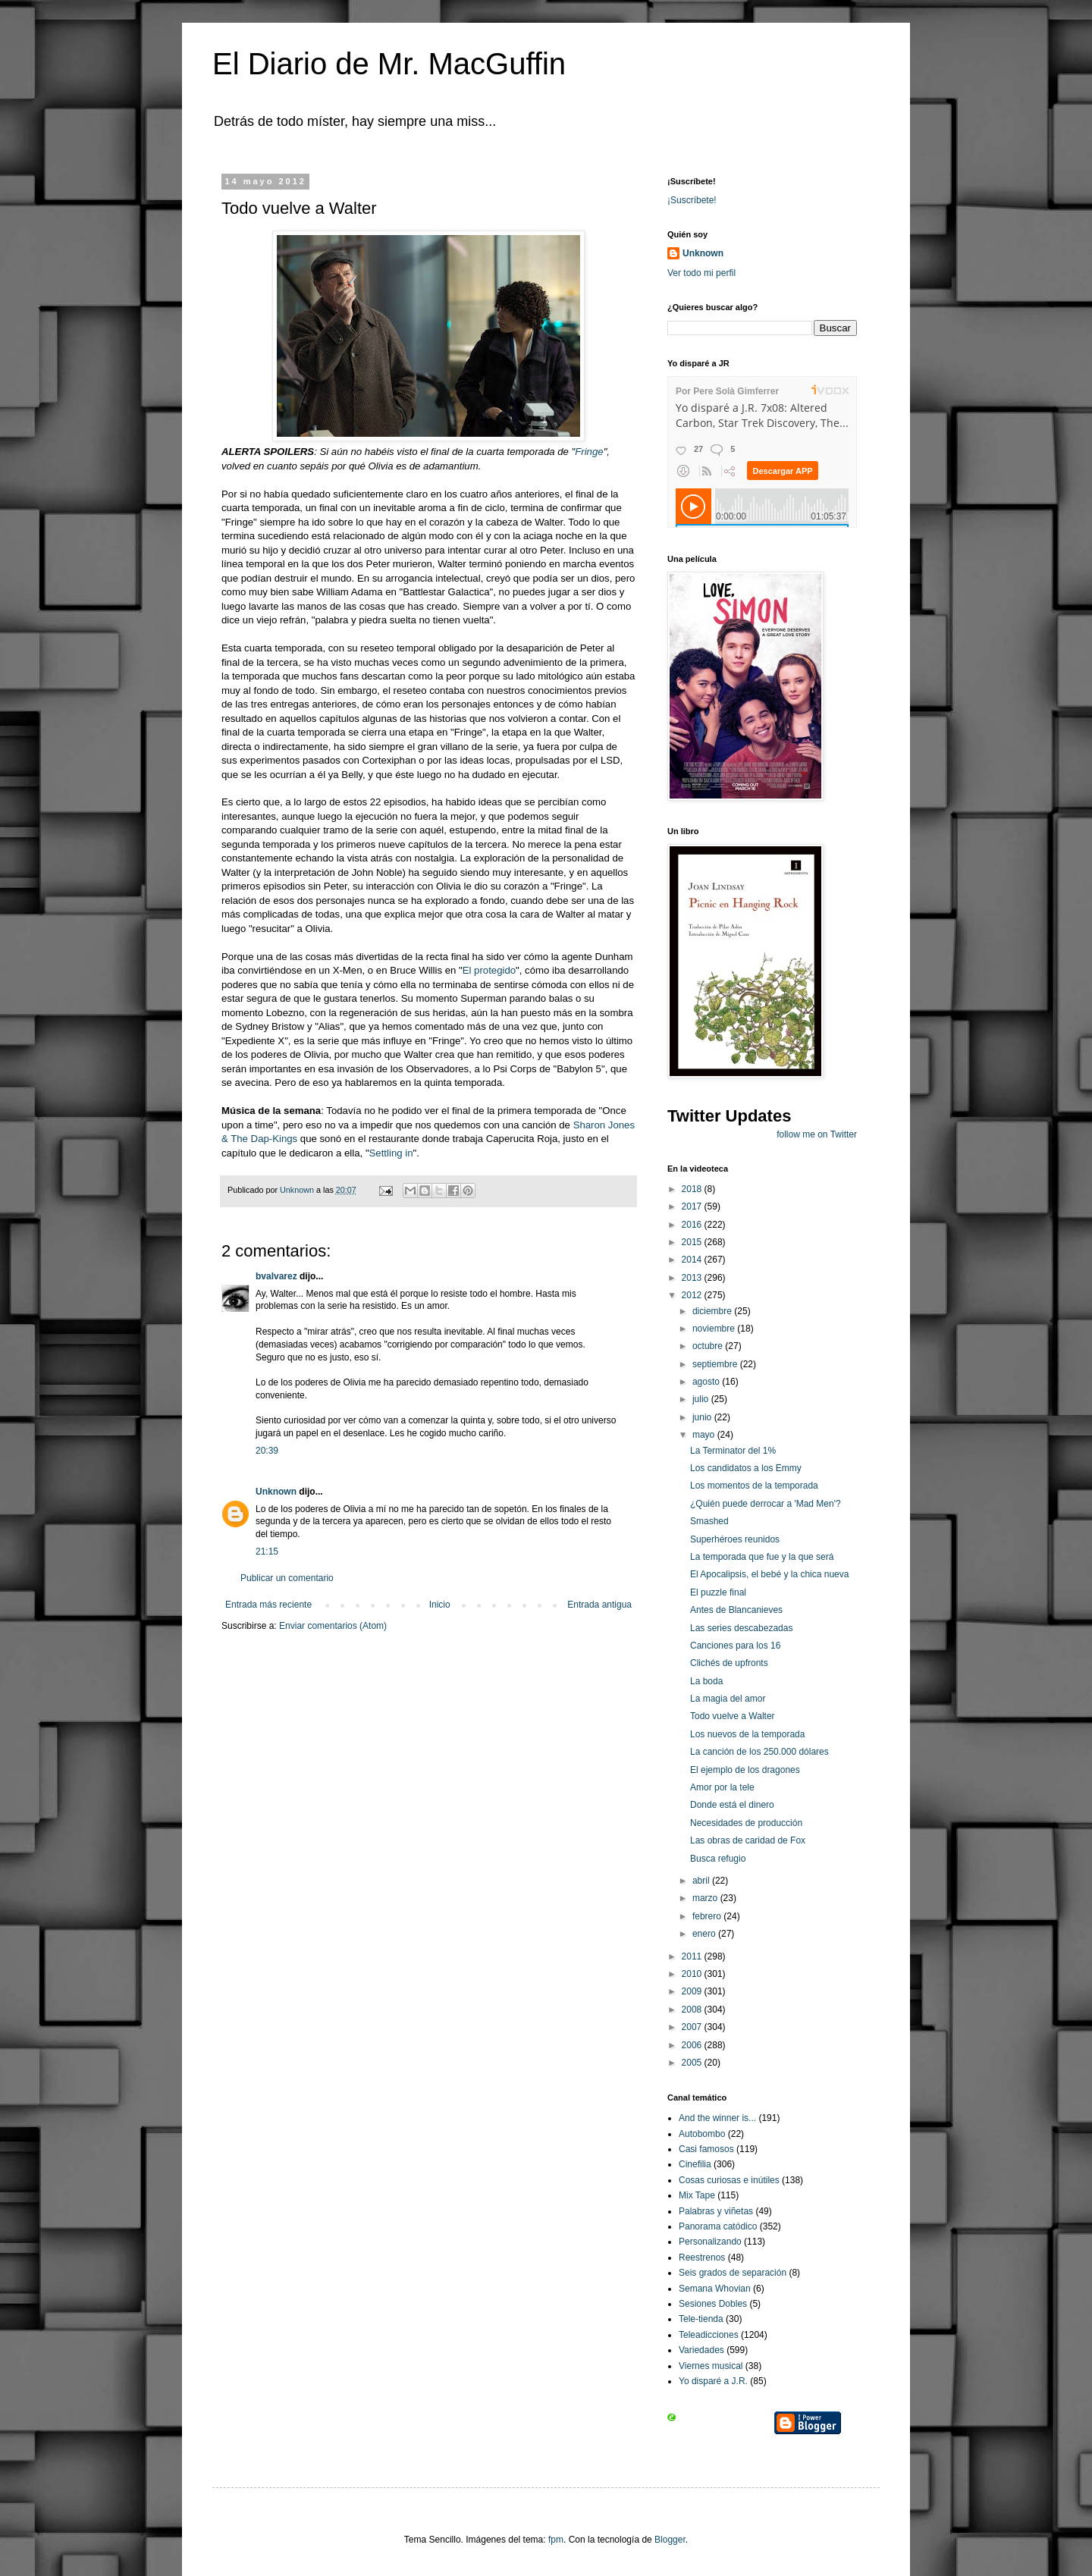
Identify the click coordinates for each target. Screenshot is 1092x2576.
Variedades (701, 2350)
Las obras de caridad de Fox (747, 1840)
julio (701, 1399)
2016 (693, 1224)
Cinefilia (695, 2164)
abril (702, 1880)
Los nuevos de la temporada (747, 1734)
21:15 (267, 1551)
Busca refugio (717, 1858)
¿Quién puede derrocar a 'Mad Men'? (765, 1503)
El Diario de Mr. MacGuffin (389, 63)
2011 (693, 1956)
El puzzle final (718, 1592)
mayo (704, 1434)
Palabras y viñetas (716, 2211)
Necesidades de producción (746, 1823)
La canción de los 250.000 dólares (759, 1751)
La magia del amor (727, 1698)
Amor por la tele (722, 1787)
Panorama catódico (718, 2226)
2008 (693, 2009)
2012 (693, 1295)
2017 (693, 1206)
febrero (707, 1916)
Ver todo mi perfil (701, 273)
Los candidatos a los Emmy (746, 1468)
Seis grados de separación (732, 2272)
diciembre (713, 1311)
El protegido (489, 970)
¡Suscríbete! (692, 200)
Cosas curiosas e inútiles (729, 2180)
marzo (706, 1898)
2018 (693, 1189)
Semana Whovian (715, 2288)
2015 (693, 1242)
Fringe (589, 451)
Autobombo (702, 2134)
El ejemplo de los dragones (745, 1770)
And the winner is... (717, 2118)
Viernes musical (710, 2366)
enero (705, 1933)
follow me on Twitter (817, 1134)
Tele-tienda (701, 2319)
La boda (706, 1681)
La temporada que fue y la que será (761, 1557)
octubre (708, 1346)
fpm (555, 2539)
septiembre (716, 1364)
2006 (693, 2045)
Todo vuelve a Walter (732, 1716)
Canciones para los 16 (735, 1645)
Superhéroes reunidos (735, 1539)
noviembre (714, 1328)
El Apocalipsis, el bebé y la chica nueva (769, 1574)
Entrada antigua (599, 1604)
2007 (693, 2027)
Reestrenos (702, 2257)
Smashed (709, 1521)
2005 (693, 2062)
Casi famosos (706, 2149)
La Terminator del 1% (733, 1450)
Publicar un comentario (287, 1578)
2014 (693, 1259)
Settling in (391, 1153)
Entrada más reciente (268, 1604)
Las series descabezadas (741, 1628)
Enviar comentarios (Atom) (333, 1626)
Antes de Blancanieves (736, 1610)
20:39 (267, 1450)
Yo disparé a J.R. (713, 2381)
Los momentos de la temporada (754, 1485)
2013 (693, 1277)
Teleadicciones (709, 2335)
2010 (693, 1974)
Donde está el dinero (732, 1804)
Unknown (276, 1491)
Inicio (439, 1604)
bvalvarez (276, 1276)
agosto (707, 1381)
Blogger (670, 2539)
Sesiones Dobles (713, 2303)
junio (703, 1417)
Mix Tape (697, 2195)
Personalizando (710, 2241)
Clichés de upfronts (729, 1663)
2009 (693, 1991)
